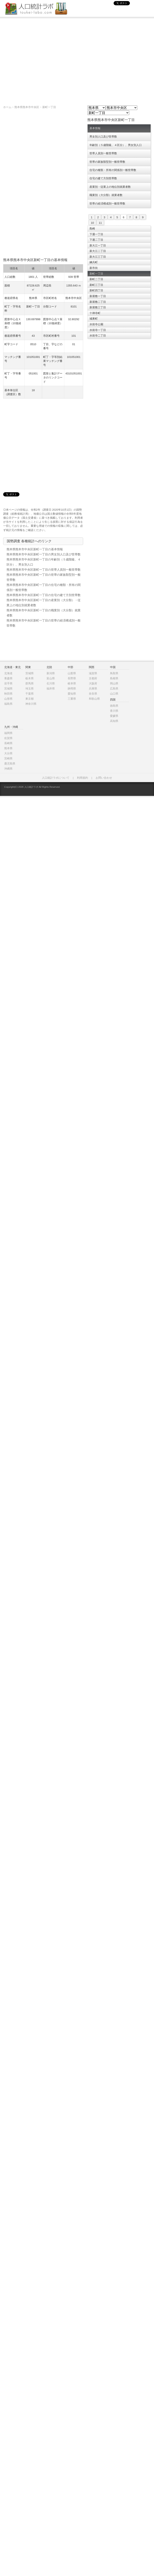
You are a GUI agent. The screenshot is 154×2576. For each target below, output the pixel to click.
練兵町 (93, 262)
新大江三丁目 (97, 256)
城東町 (93, 318)
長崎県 (8, 743)
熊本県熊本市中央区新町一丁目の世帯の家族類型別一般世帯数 (44, 577)
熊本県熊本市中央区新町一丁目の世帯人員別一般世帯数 (44, 569)
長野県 (72, 678)
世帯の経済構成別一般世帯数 (107, 203)
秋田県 (8, 693)
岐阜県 (72, 683)
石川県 (51, 683)
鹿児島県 (9, 763)
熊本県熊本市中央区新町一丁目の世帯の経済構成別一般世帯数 (44, 623)
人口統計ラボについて (55, 777)
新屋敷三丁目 (97, 307)
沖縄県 (8, 768)
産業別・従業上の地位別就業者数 (110, 186)
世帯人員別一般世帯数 (103, 153)
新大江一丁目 (97, 245)
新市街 (93, 268)
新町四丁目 (96, 290)
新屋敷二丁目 (97, 301)
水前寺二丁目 (97, 335)
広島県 (114, 688)
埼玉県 (29, 688)
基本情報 (94, 128)
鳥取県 (114, 673)
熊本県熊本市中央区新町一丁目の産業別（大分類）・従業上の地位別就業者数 (44, 602)
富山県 (51, 678)
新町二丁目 (96, 279)
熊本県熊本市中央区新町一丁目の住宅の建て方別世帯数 (44, 595)
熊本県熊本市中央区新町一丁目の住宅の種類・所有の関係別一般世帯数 (44, 587)
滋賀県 (93, 673)
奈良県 (93, 693)
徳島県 (114, 705)
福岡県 (8, 733)
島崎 (92, 228)
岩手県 (8, 683)
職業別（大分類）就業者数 (105, 195)
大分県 (8, 753)
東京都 (29, 698)
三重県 (72, 698)
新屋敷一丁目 (97, 296)
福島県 (8, 703)
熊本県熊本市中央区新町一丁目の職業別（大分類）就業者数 (44, 613)
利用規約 (82, 777)
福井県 (51, 688)
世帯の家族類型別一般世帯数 (107, 161)
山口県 (114, 693)
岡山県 (114, 683)
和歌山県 (94, 698)
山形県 (8, 698)
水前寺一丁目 (97, 330)
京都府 (93, 678)
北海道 (8, 673)
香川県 (114, 710)
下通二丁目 (96, 239)
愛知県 (72, 693)
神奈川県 (30, 703)
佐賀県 (8, 738)
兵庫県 (93, 688)
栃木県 (29, 678)
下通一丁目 (96, 234)
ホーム (7, 107)
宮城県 (8, 688)
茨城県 (29, 673)
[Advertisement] (39, 59)
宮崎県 (8, 758)
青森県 (8, 678)
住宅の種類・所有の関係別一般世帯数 (112, 170)
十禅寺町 (94, 313)
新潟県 (51, 673)
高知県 (114, 721)
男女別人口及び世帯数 (103, 136)
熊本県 (8, 748)
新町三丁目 (96, 284)
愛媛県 (114, 715)
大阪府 (93, 683)
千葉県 (29, 693)
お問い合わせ (104, 777)
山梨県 (72, 673)
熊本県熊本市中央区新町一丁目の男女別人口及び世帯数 (44, 554)
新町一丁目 (49, 107)
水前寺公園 (96, 324)
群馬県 (29, 683)
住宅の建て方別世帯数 (103, 178)
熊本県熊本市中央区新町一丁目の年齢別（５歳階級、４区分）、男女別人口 (44, 562)
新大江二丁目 (97, 251)
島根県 (114, 678)
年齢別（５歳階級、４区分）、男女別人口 (115, 145)
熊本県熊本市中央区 (26, 107)
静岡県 (72, 688)
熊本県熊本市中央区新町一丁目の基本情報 (35, 549)
